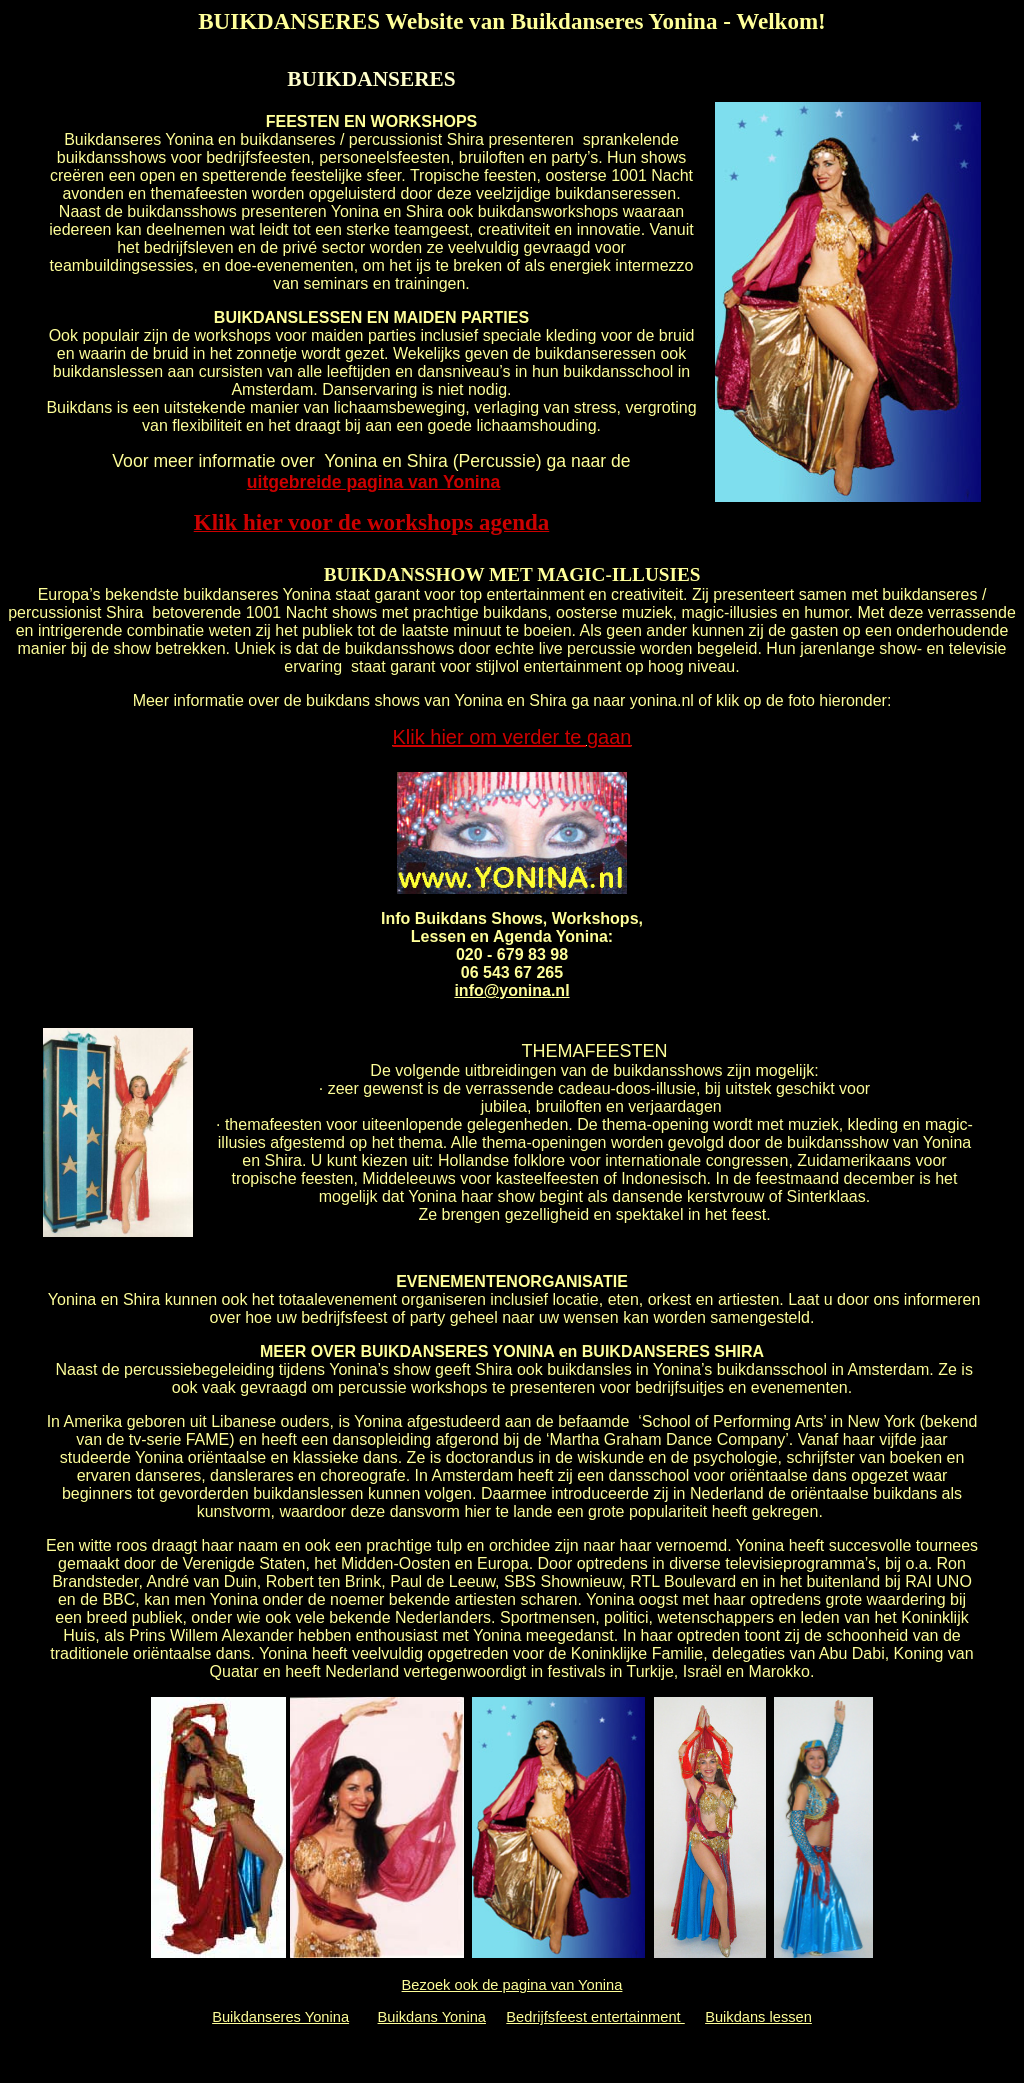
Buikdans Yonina (432, 2017)
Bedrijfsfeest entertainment (595, 2017)
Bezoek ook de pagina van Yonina (512, 1985)
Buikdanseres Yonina (280, 2017)
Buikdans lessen (758, 2017)
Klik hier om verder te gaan (511, 737)
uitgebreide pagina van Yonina (374, 482)
